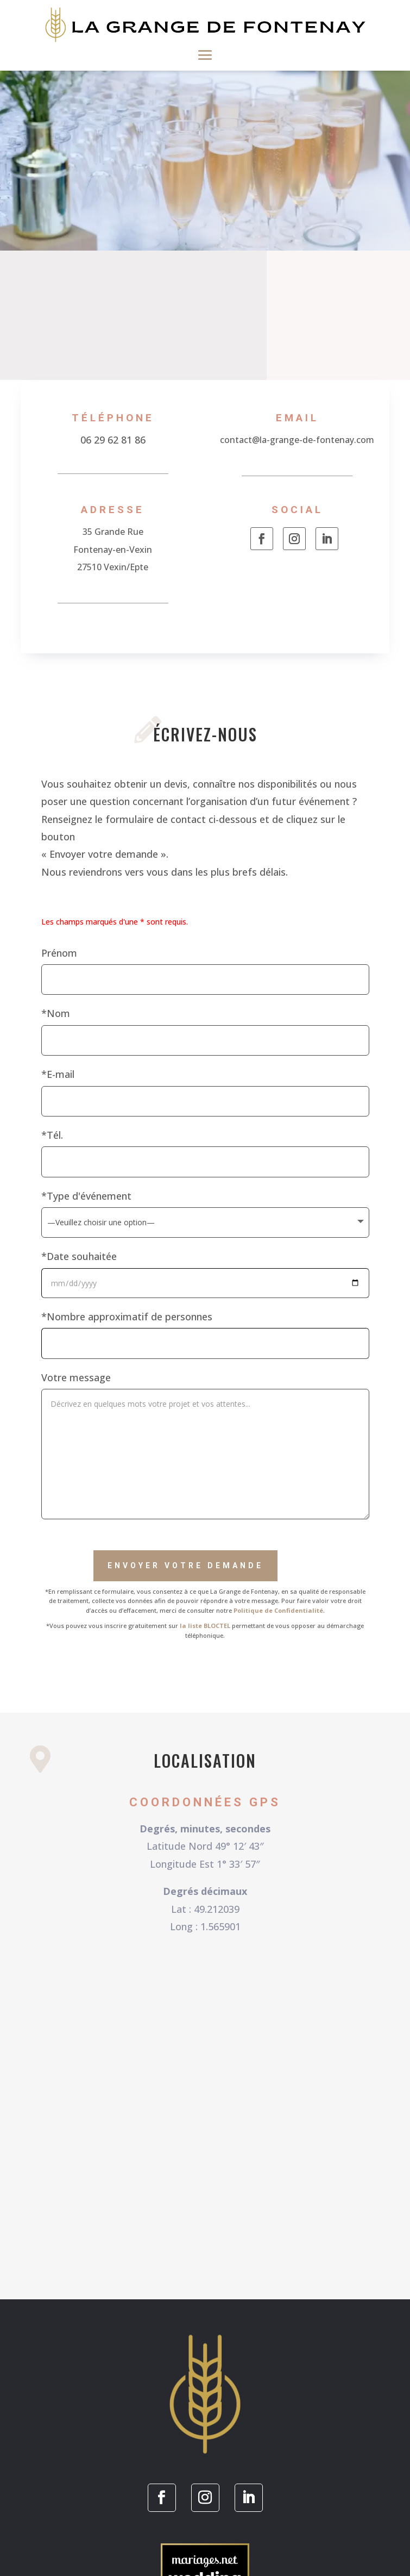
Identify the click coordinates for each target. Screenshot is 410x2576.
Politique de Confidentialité (278, 1610)
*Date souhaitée (79, 1256)
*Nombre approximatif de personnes (126, 1316)
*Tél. (52, 1135)
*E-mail (57, 1074)
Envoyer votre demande (185, 1565)
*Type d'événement (86, 1195)
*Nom (55, 1013)
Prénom (59, 952)
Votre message (76, 1377)
